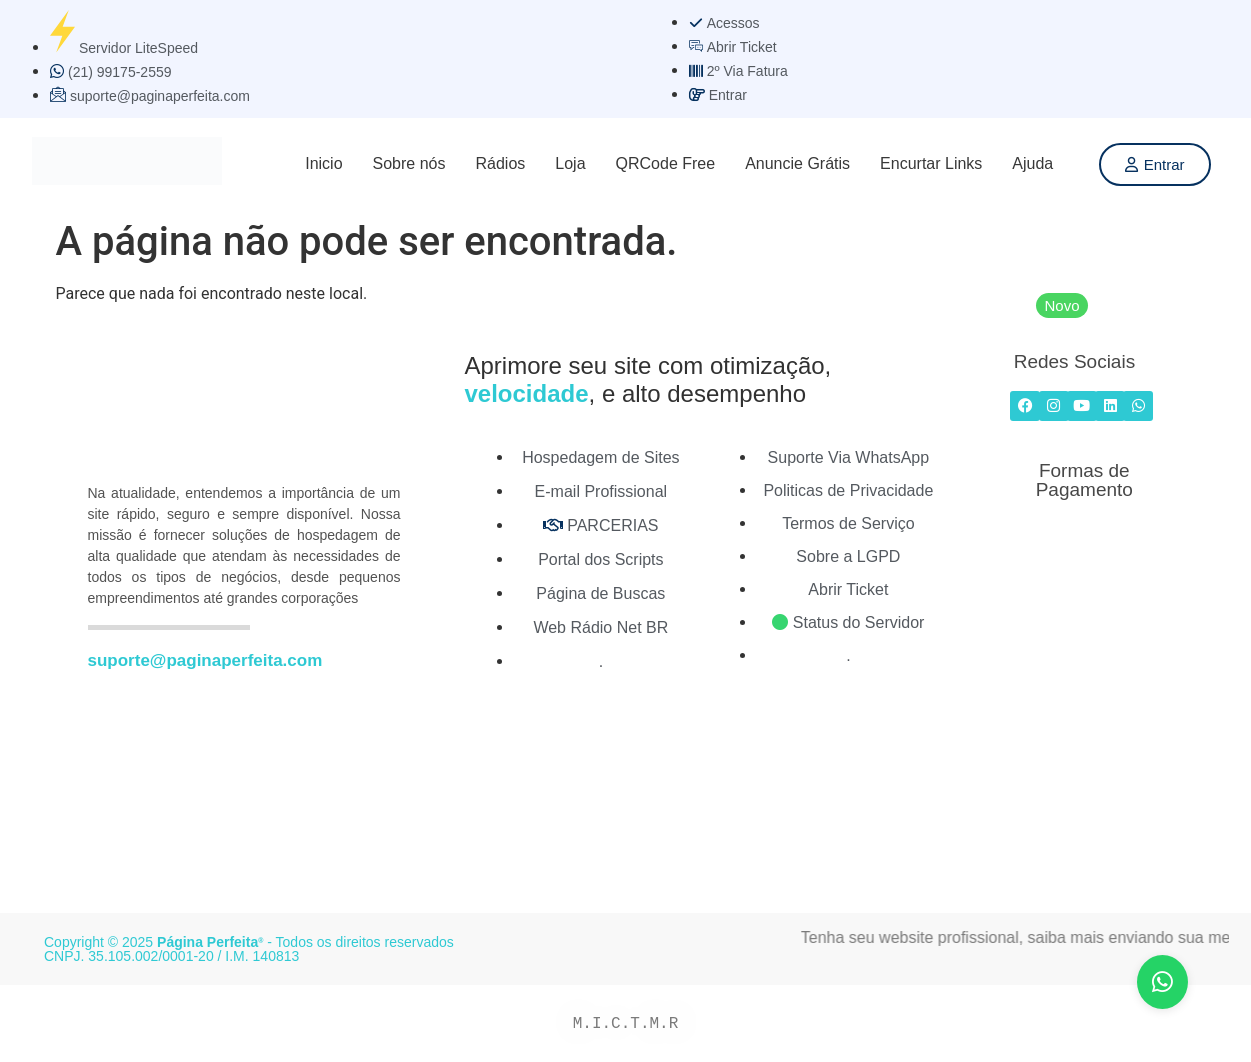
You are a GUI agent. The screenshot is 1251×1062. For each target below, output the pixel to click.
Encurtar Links (931, 163)
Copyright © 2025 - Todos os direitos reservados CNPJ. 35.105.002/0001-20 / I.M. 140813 (249, 949)
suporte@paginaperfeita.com (205, 660)
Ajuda (1032, 163)
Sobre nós (409, 163)
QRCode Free (666, 163)
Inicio (323, 163)
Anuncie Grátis (797, 163)
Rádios (500, 163)
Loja (570, 163)
